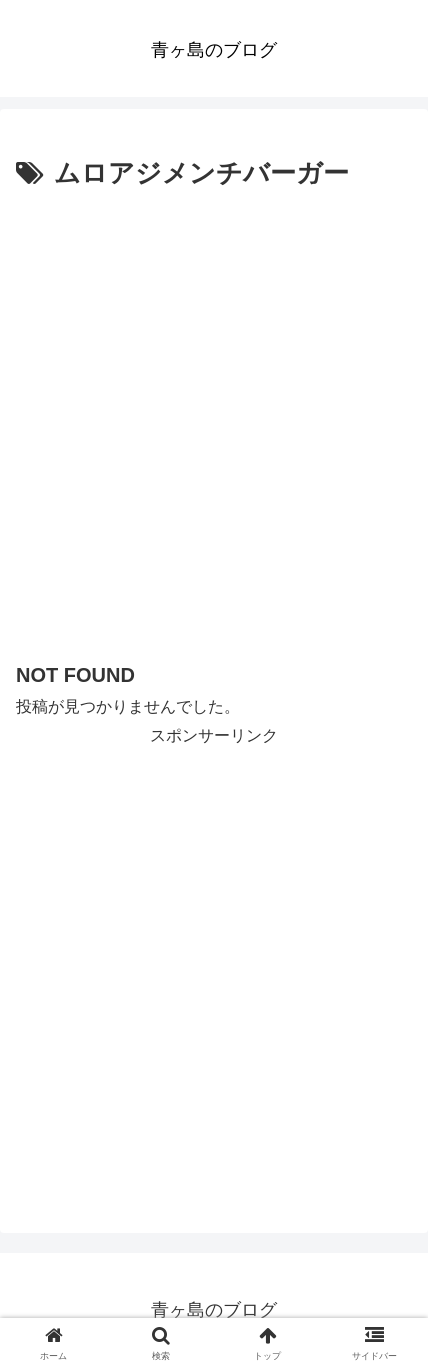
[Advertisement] (214, 421)
